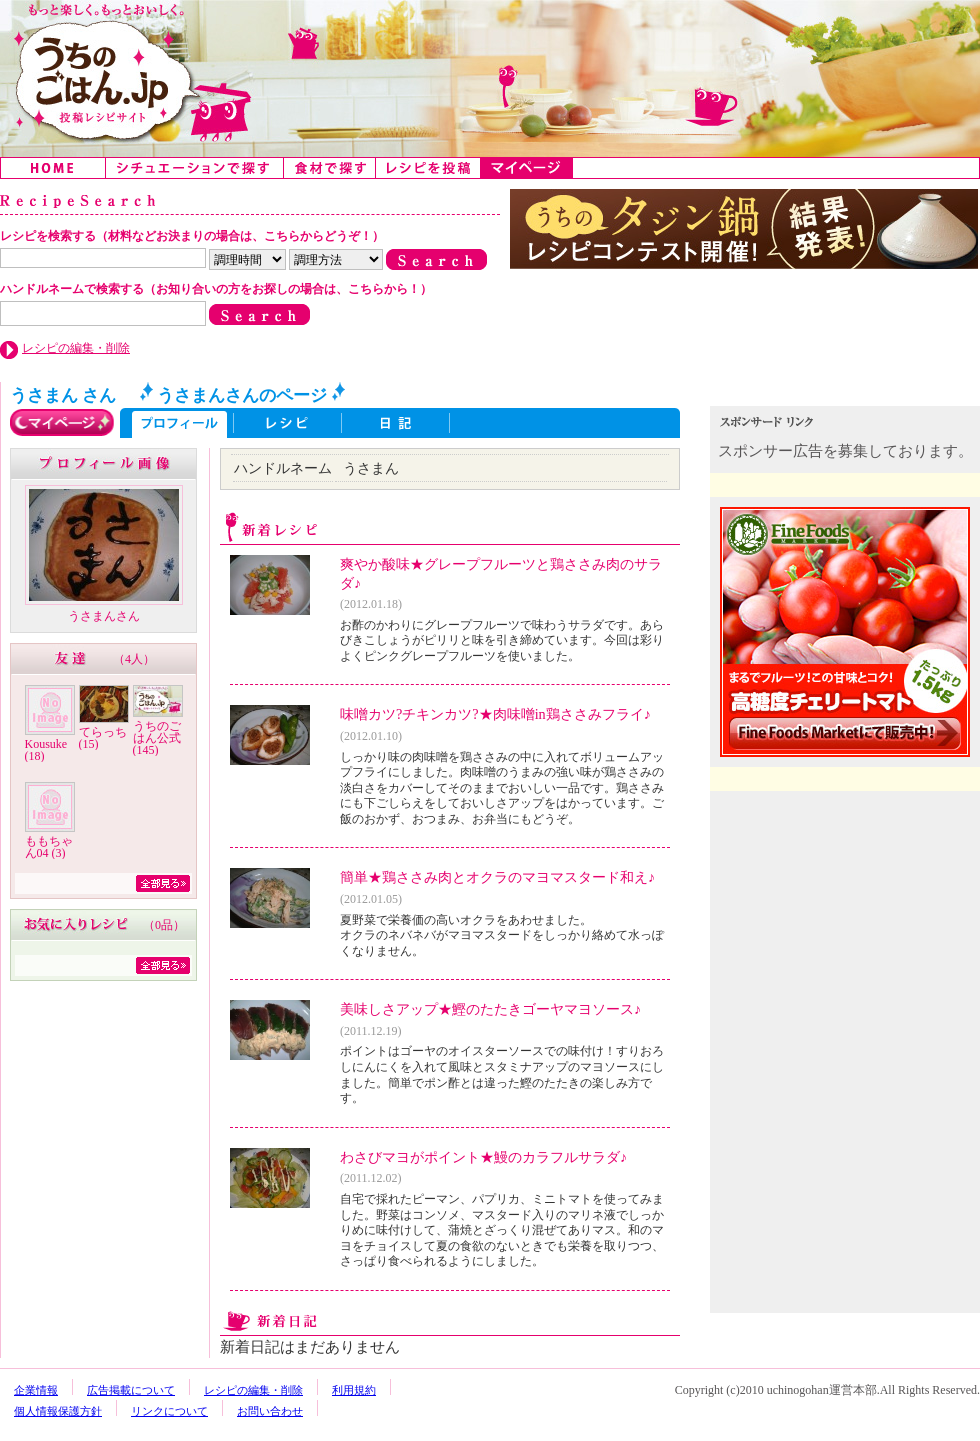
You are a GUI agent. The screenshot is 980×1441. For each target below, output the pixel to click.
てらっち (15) (103, 738)
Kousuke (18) (46, 750)
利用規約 (354, 1390)
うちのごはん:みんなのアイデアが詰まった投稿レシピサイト (490, 78)
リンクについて (169, 1411)
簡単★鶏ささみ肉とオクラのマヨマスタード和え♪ (497, 877)
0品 (164, 925)
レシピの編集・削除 (76, 348)
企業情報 (36, 1390)
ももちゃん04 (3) (49, 847)
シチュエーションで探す (195, 168)
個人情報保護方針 (58, 1411)
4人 (134, 659)
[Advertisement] (847, 928)
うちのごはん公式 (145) (157, 738)
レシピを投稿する (428, 168)
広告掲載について (131, 1390)
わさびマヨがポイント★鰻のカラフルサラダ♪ (483, 1157)
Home (53, 168)
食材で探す (330, 168)
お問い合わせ (270, 1411)
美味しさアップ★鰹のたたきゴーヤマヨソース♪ (490, 1009)
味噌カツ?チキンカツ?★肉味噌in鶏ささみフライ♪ (495, 714)
